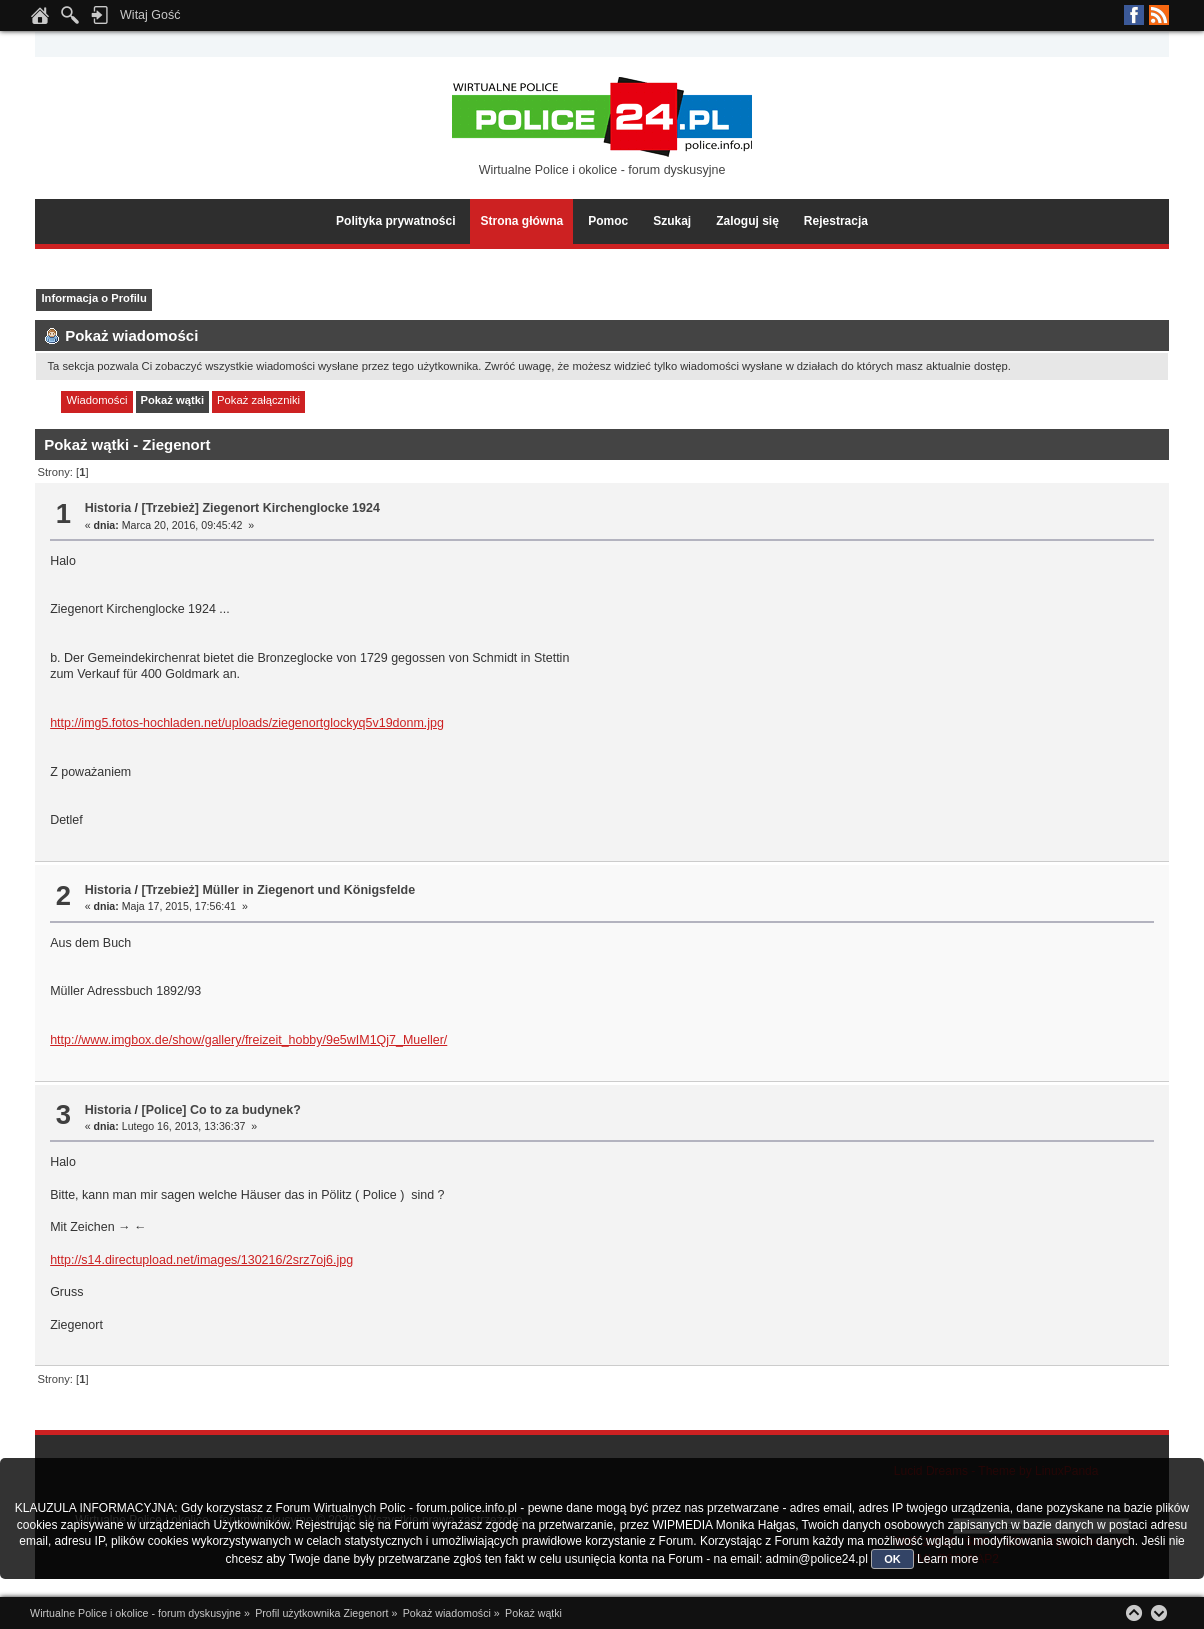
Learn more (947, 1559)
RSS (1159, 15)
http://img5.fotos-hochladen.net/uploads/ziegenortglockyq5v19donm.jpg (247, 723)
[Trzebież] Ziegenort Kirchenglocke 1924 (260, 508)
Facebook (1134, 15)
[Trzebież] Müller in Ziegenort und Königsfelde (278, 890)
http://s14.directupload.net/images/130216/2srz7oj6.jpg (201, 1260)
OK (892, 1559)
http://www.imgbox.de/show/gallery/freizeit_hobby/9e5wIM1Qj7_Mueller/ (248, 1040)
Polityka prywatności (395, 221)
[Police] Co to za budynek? (220, 1110)
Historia (108, 508)
